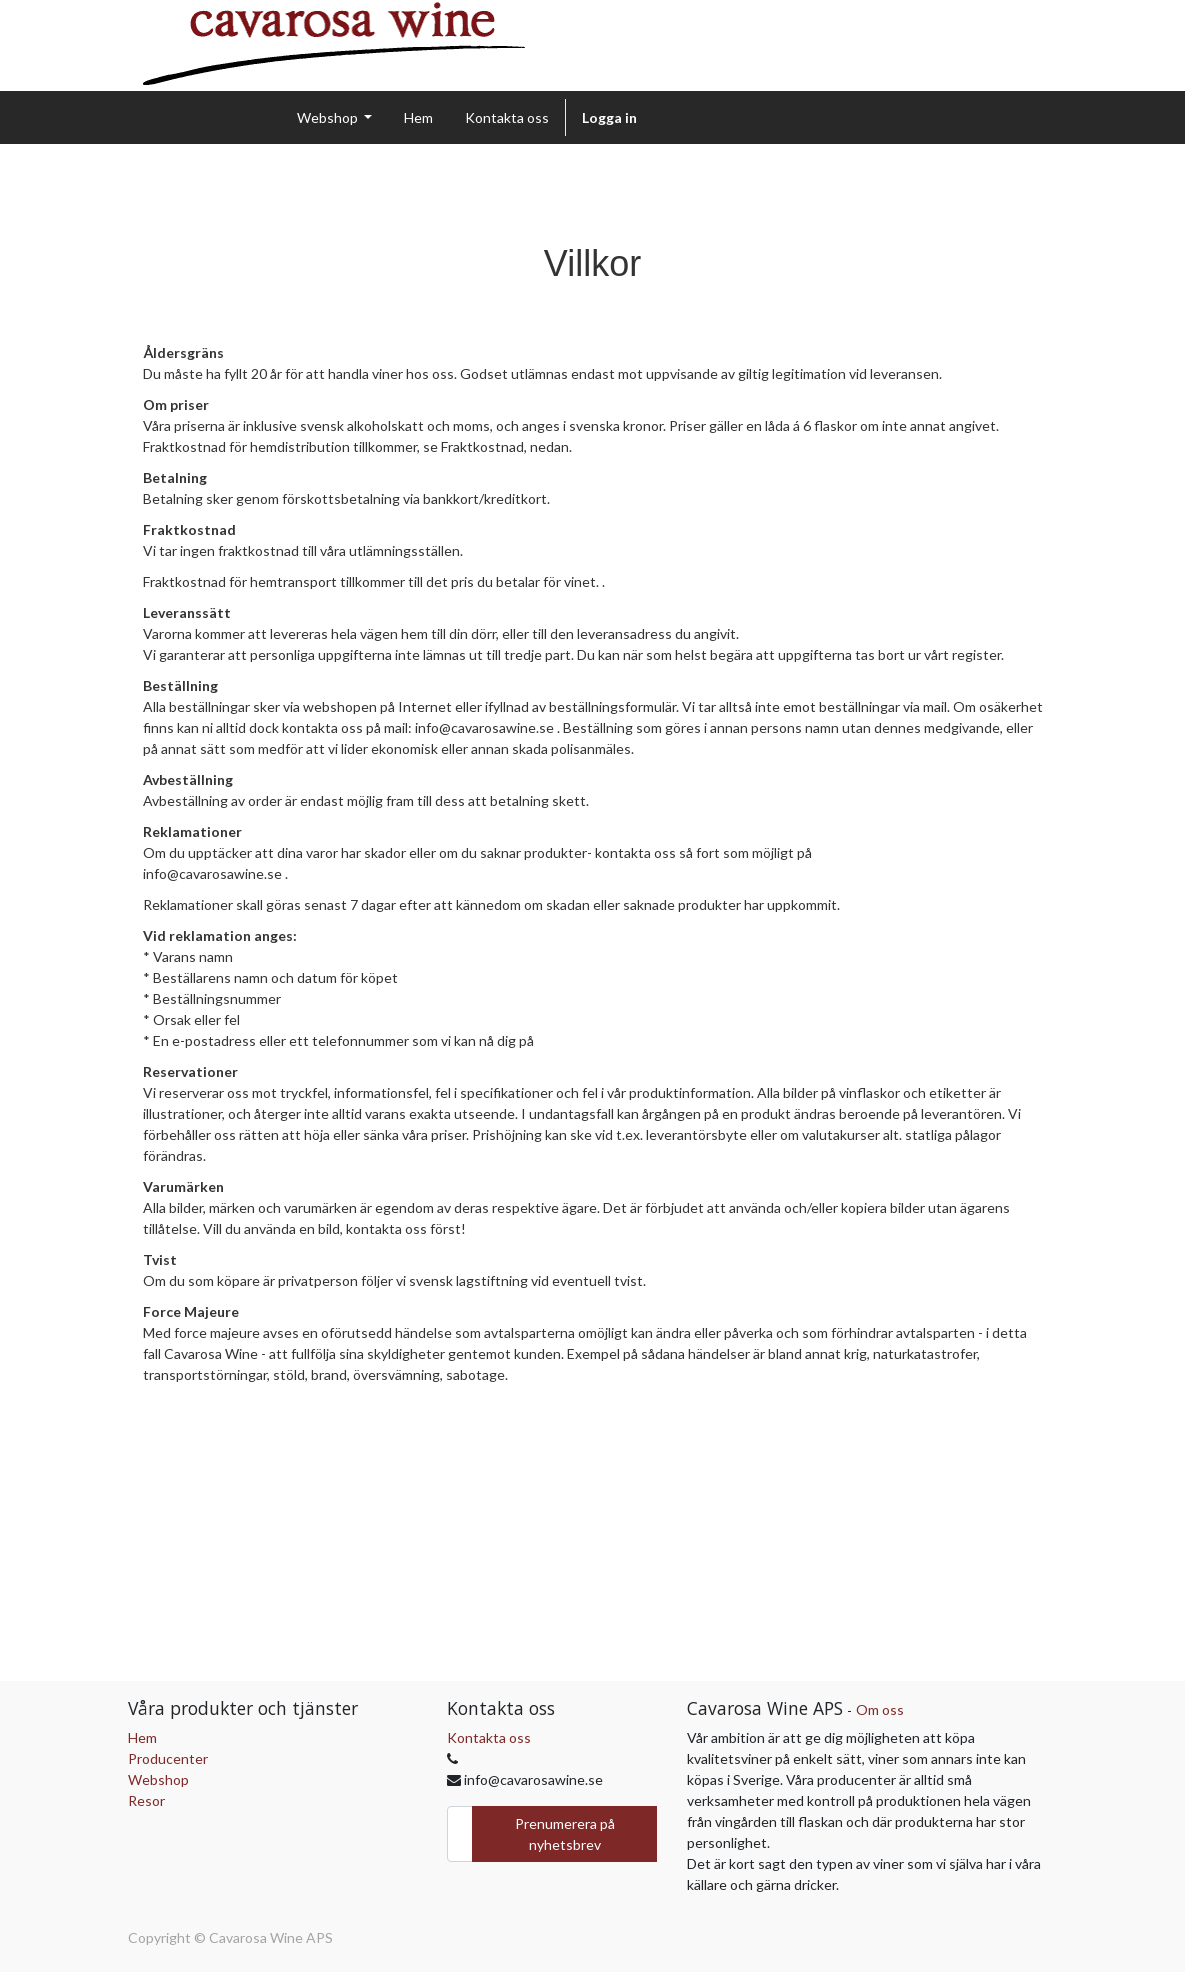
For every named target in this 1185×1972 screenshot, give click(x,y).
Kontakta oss (489, 1737)
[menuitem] (418, 117)
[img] (343, 43)
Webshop (158, 1779)
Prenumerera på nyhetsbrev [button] (565, 1834)
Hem (142, 1737)
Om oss (880, 1709)
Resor (146, 1800)
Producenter (168, 1758)
